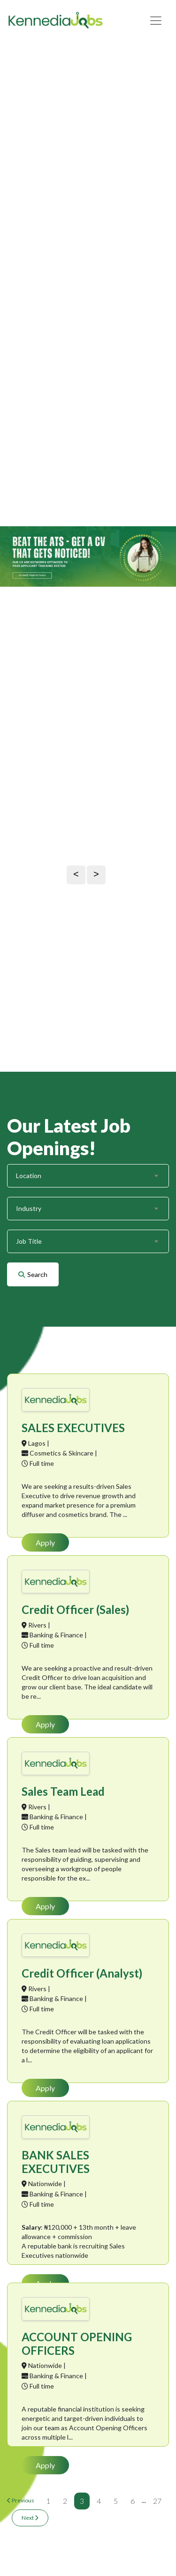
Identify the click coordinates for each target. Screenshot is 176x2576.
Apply (45, 1542)
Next (30, 2517)
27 (157, 2500)
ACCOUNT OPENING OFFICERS (77, 2343)
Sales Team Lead (63, 1791)
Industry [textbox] (28, 1208)
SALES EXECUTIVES (73, 1427)
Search (32, 1274)
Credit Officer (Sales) (75, 1609)
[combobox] (86, 1175)
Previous (20, 2500)
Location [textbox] (28, 1176)
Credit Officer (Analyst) (82, 1973)
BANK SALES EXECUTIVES (56, 2161)
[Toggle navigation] (155, 21)
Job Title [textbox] (29, 1241)
